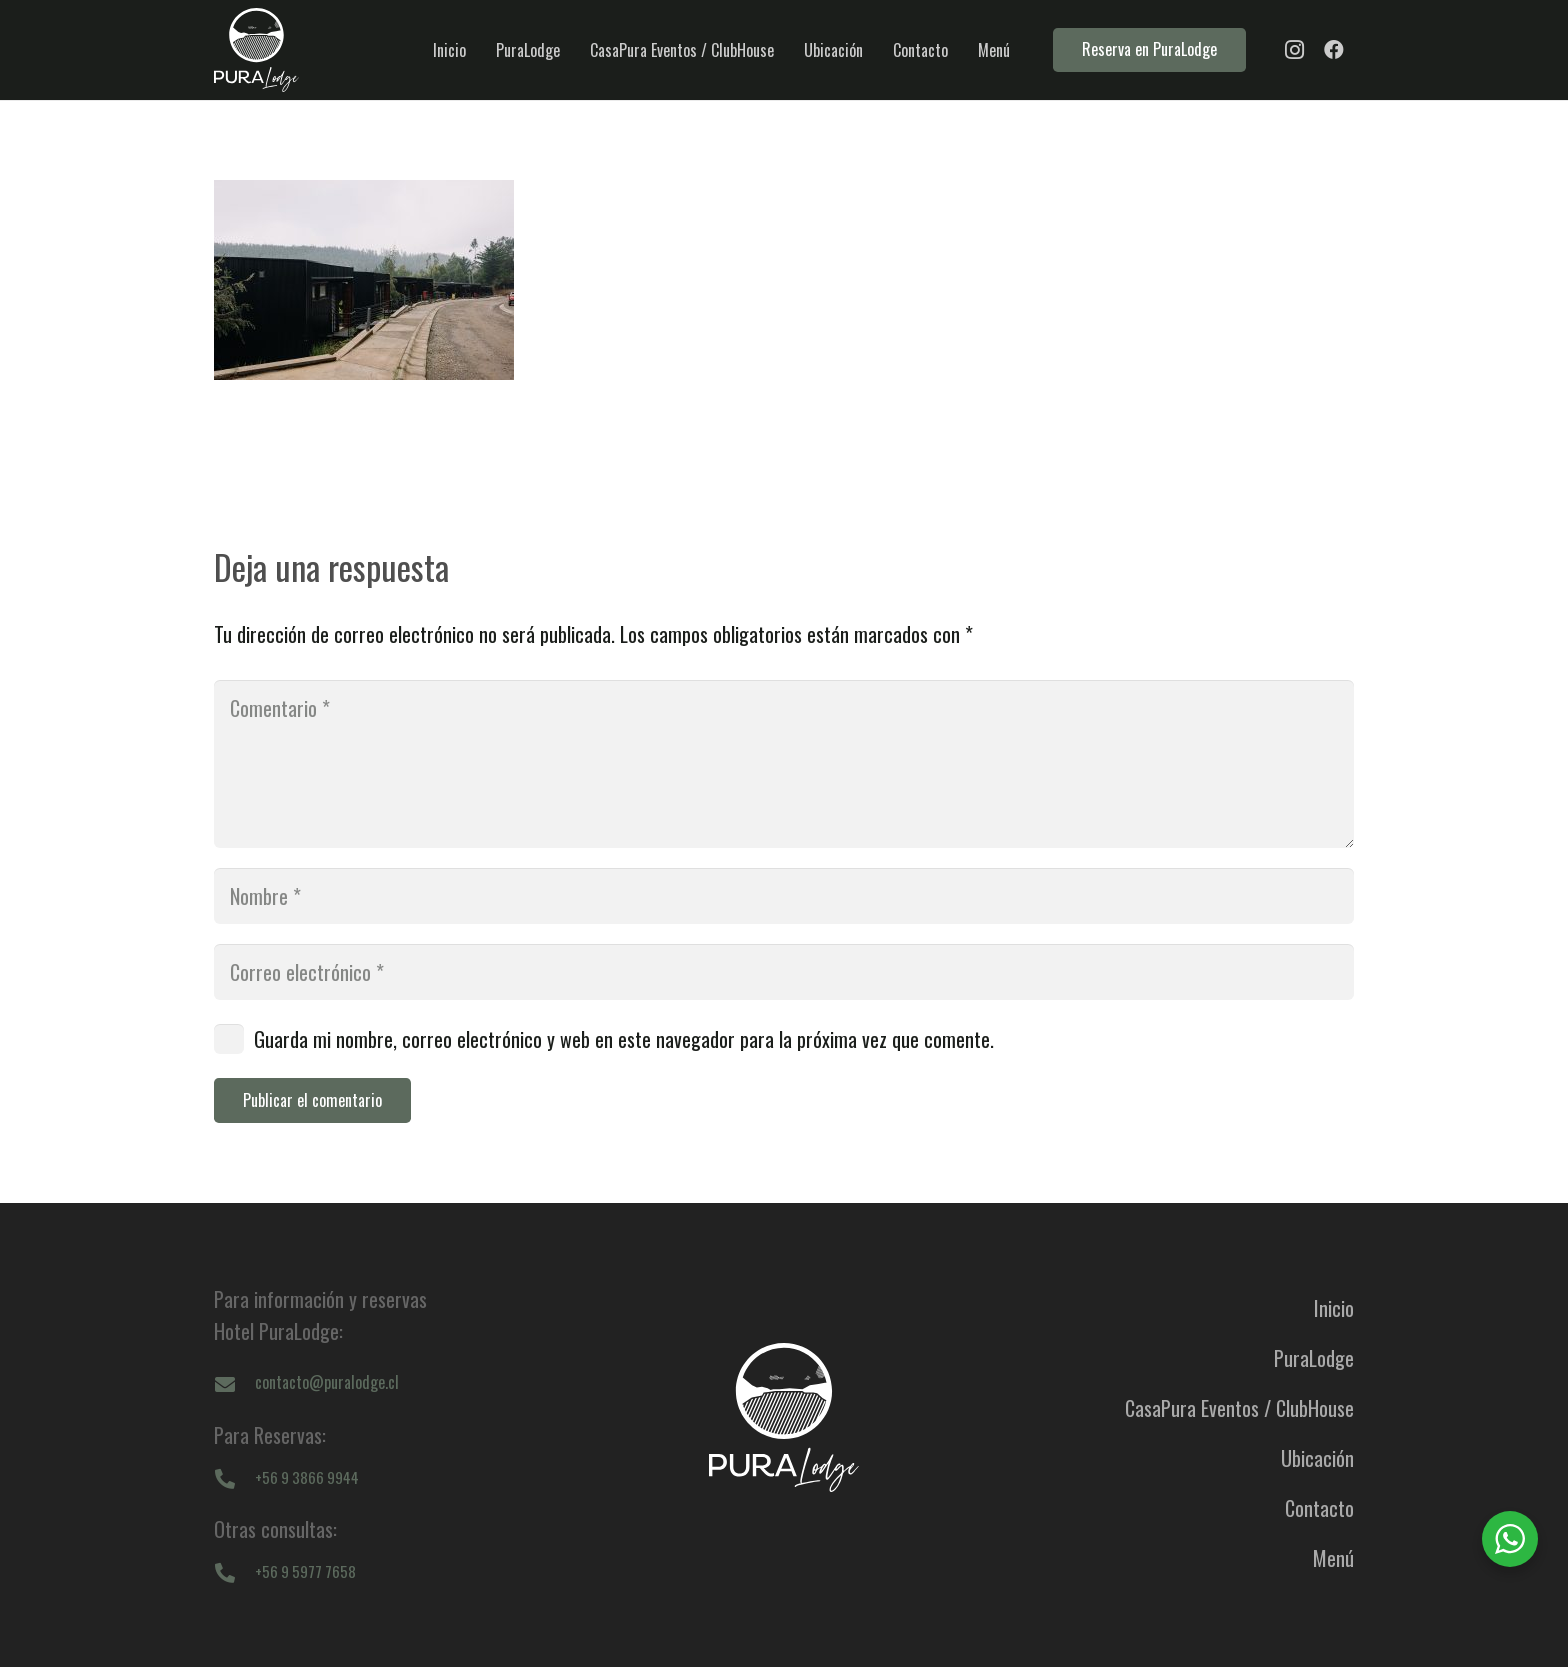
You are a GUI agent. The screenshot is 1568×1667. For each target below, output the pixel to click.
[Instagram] (1294, 50)
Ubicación (1317, 1458)
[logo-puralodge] (256, 50)
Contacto (1319, 1508)
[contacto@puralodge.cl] (234, 1383)
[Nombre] (784, 896)
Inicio (1334, 1308)
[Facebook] (1334, 50)
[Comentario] (784, 764)
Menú (1333, 1558)
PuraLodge (1314, 1358)
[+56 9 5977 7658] (234, 1571)
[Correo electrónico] (784, 972)
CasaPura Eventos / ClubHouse (1239, 1408)
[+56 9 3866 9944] (234, 1477)
